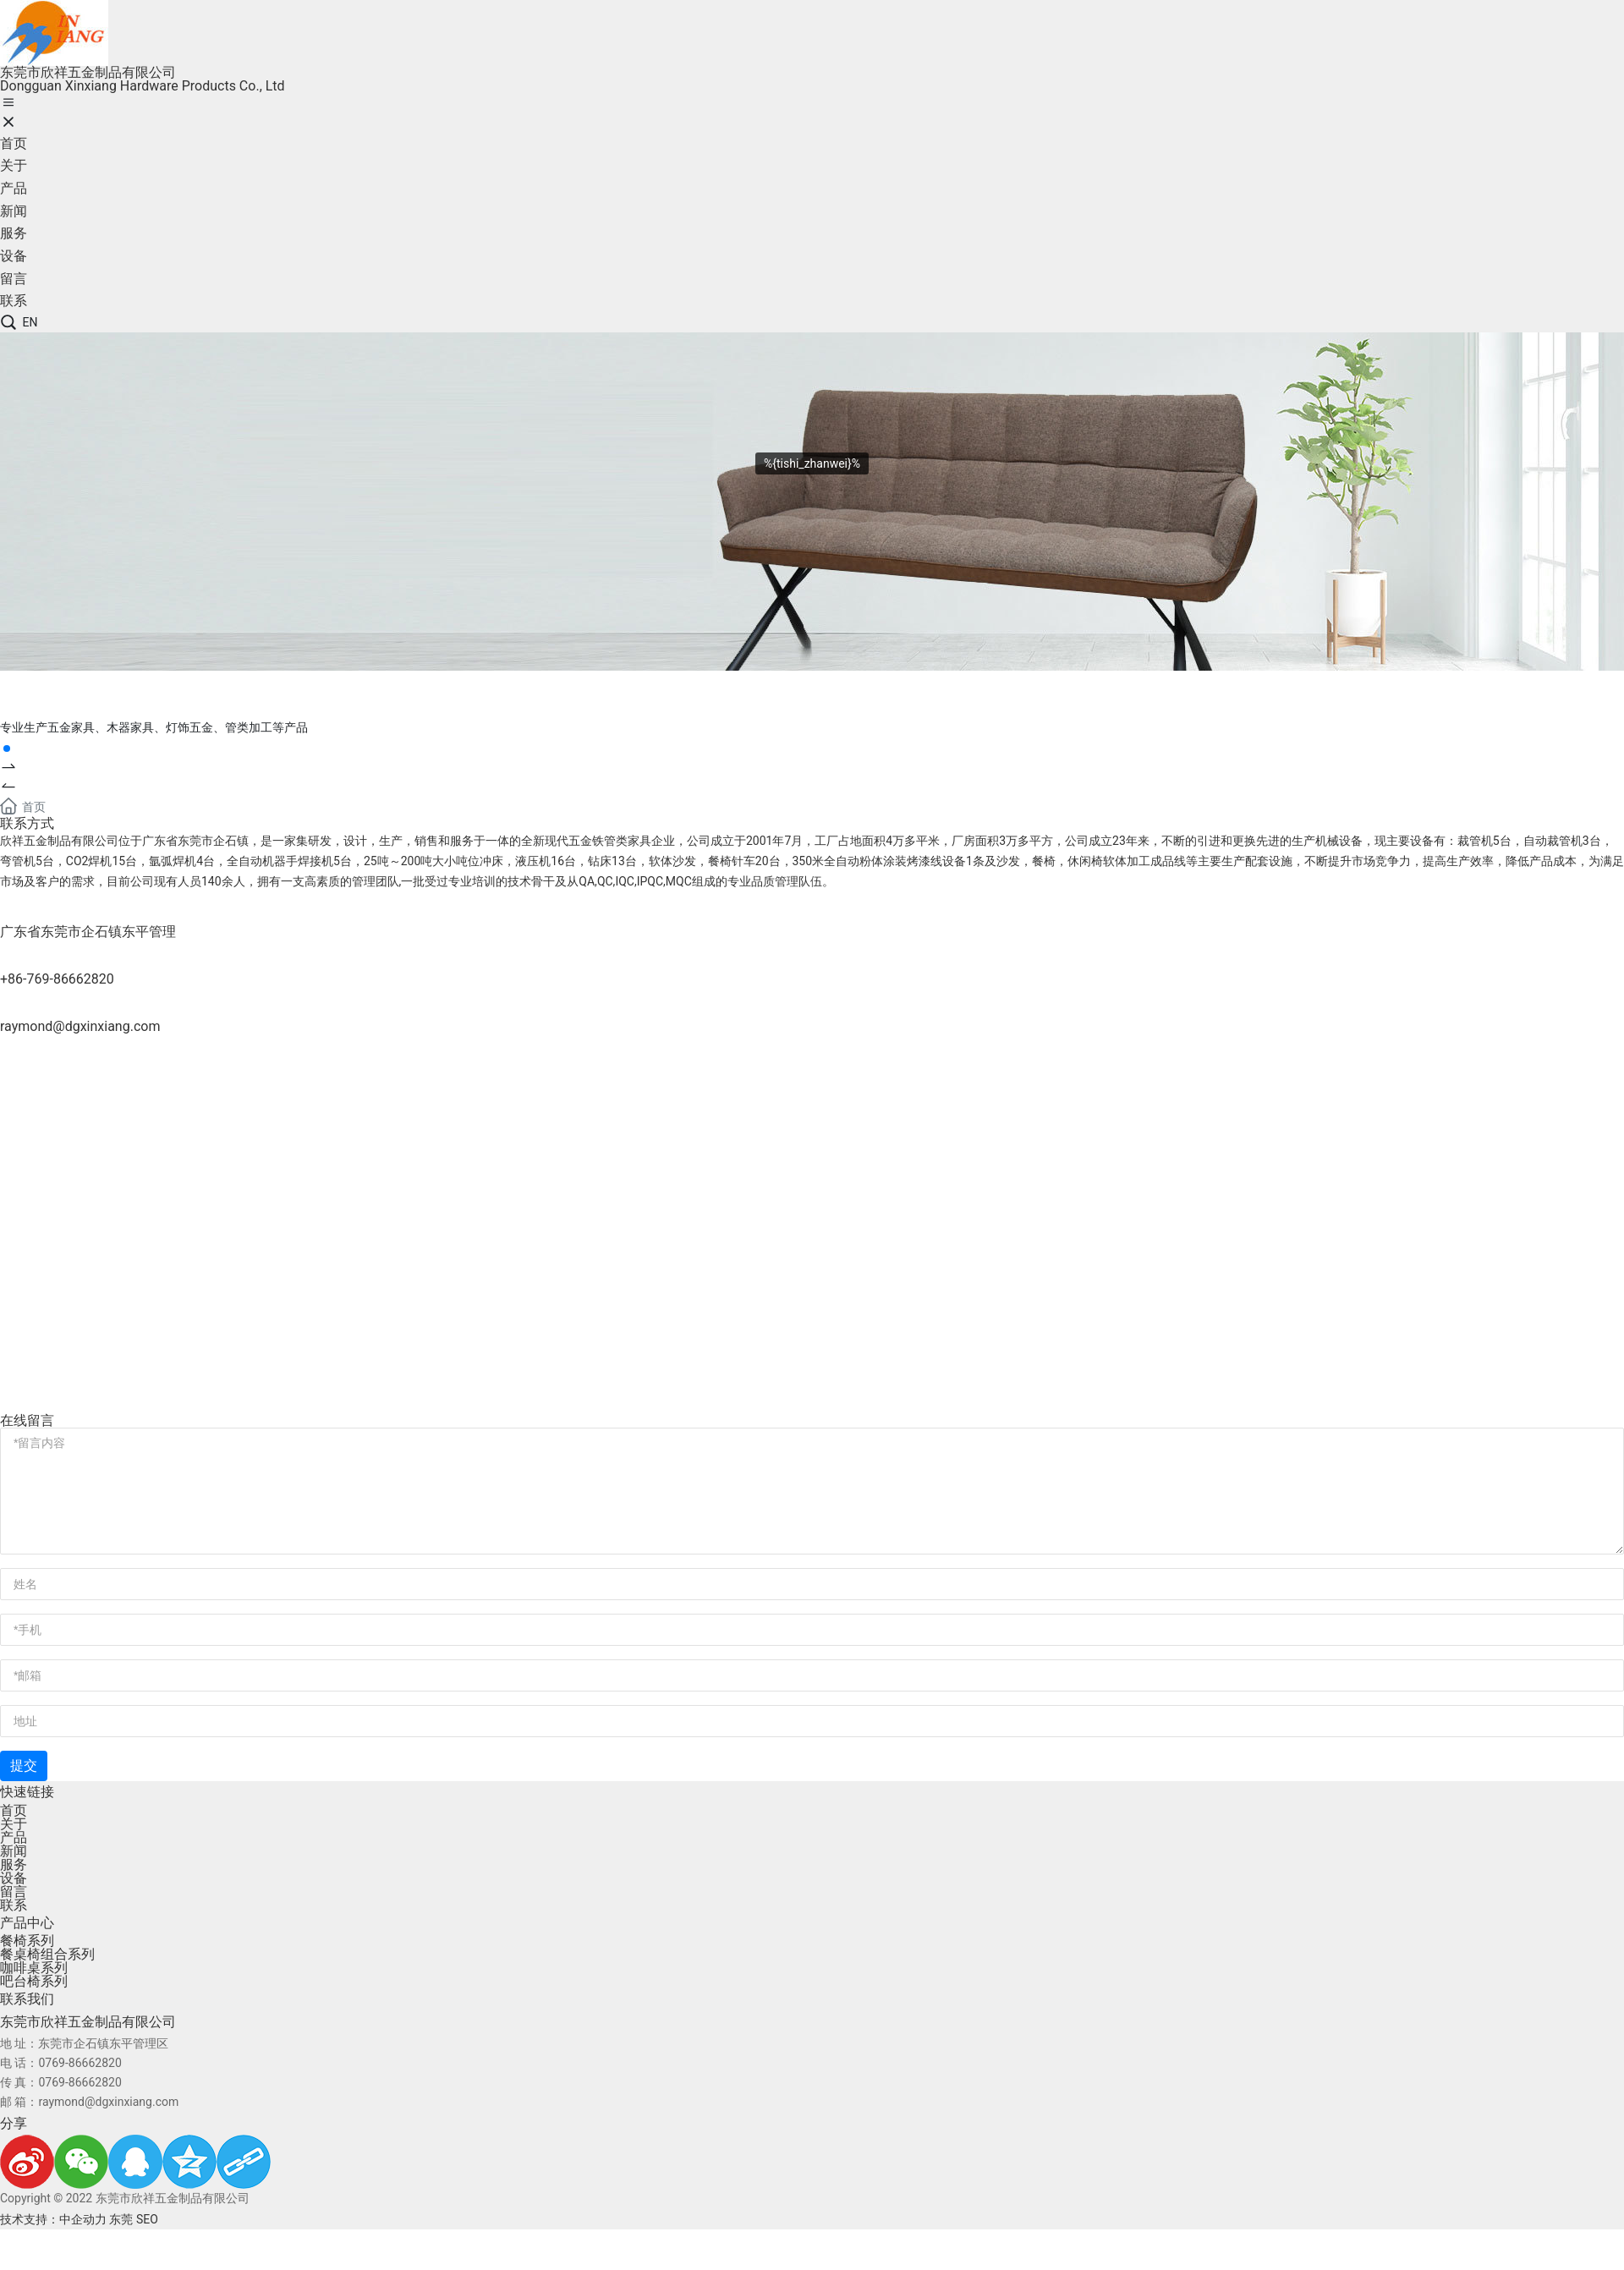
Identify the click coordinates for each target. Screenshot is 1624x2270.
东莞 (121, 2219)
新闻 (13, 1851)
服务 (13, 1864)
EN (29, 322)
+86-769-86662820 (57, 979)
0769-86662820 (79, 2063)
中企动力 (83, 2219)
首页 (13, 1810)
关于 (13, 1824)
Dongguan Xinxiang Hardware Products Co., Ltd (142, 86)
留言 (13, 1891)
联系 (13, 1905)
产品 (13, 1837)
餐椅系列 (27, 1941)
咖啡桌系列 (34, 1968)
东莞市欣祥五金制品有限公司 (88, 72)
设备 (13, 1878)
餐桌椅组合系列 (47, 1954)
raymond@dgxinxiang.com (80, 1026)
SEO (147, 2219)
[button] (812, 767)
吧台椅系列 (34, 1981)
